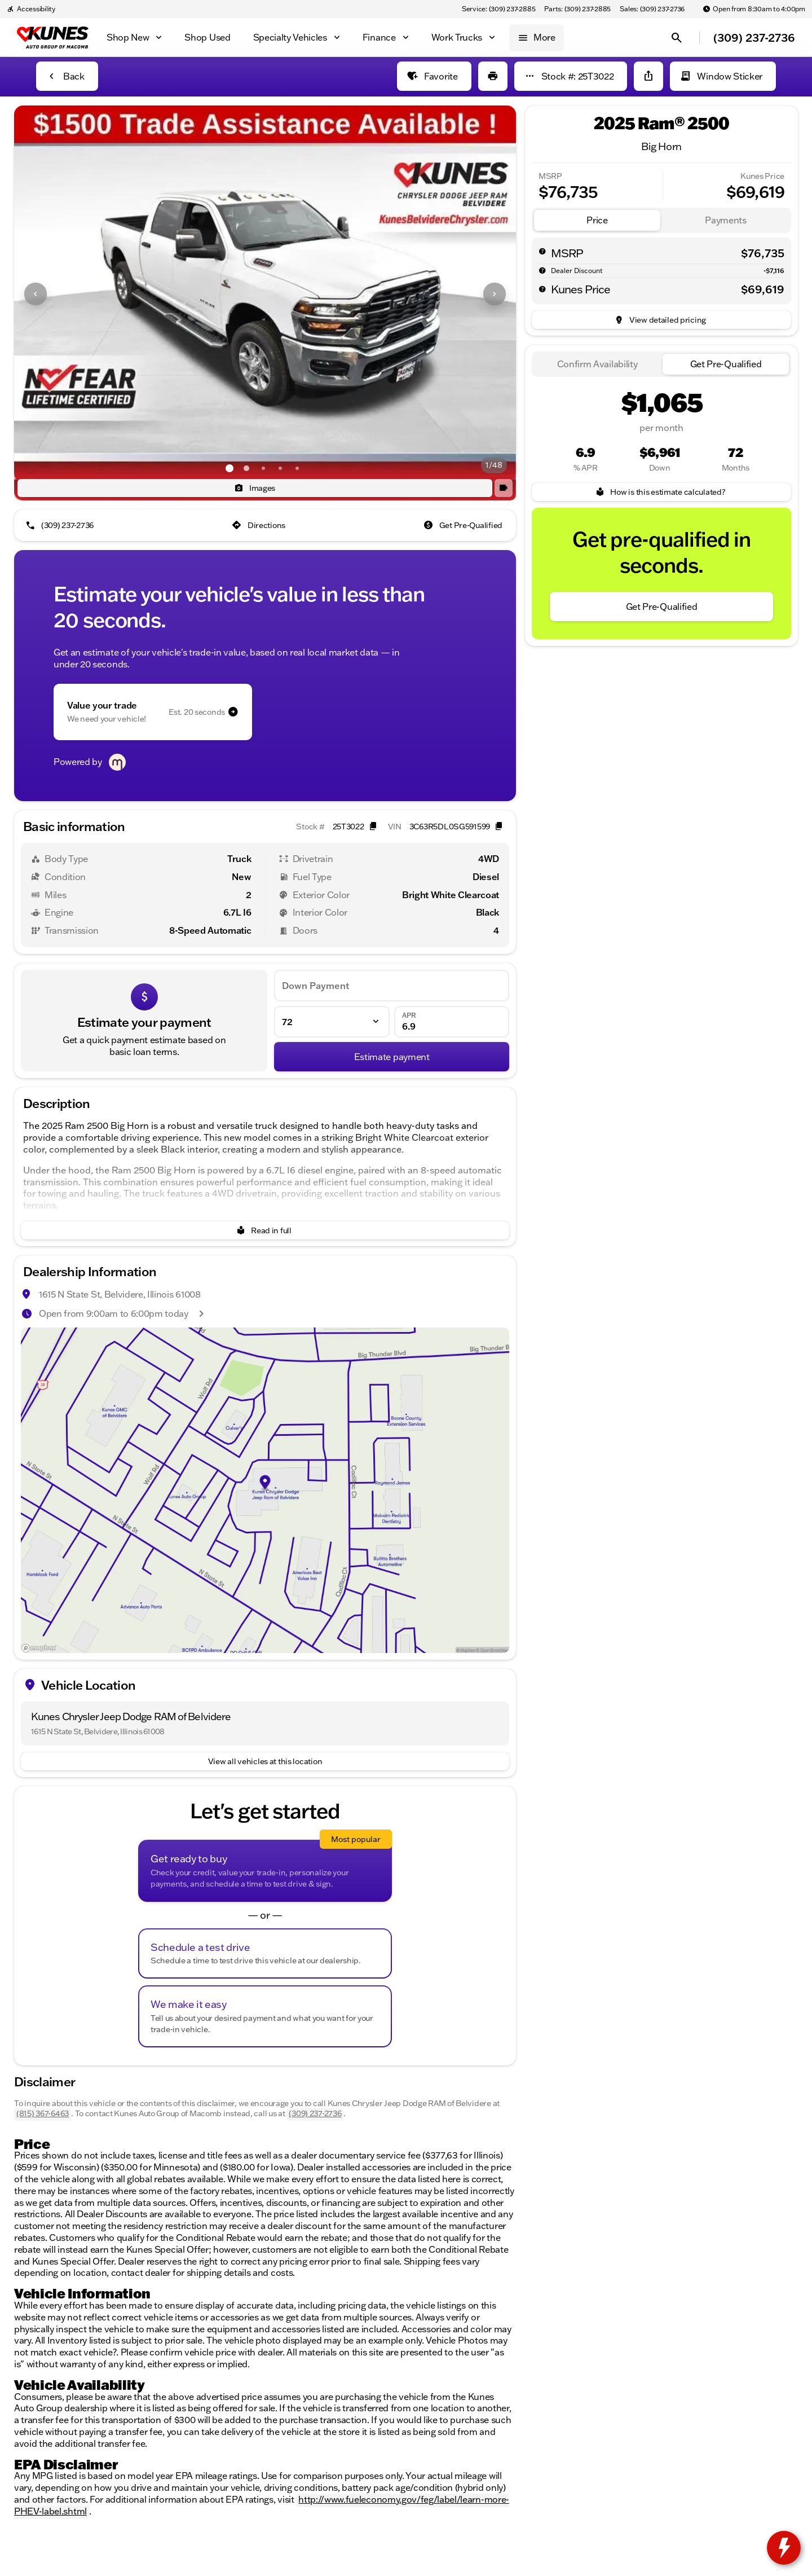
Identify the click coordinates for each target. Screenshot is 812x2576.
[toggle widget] (784, 2548)
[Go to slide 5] (297, 468)
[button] (52, 293)
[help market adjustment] (542, 270)
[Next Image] (494, 294)
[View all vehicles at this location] (265, 1761)
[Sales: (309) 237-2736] (652, 9)
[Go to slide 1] (229, 468)
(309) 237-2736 (315, 2113)
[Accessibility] (31, 9)
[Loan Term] (331, 1022)
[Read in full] (265, 1230)
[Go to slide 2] (246, 468)
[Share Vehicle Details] (648, 76)
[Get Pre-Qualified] (464, 525)
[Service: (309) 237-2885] (498, 9)
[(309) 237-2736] (61, 525)
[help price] (542, 289)
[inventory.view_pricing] (661, 320)
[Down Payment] (391, 985)
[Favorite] (434, 76)
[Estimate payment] (391, 1056)
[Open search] (677, 38)
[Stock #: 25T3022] (571, 76)
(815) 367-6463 (42, 2113)
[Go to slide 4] (280, 468)
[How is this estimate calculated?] (661, 492)
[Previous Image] (35, 294)
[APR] (451, 1022)
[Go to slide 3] (263, 468)
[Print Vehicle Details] (493, 76)
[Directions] (259, 525)
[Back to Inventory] (67, 76)
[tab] (597, 220)
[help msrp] (542, 251)
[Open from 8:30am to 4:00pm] (753, 9)
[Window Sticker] (723, 76)
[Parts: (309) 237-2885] (577, 9)
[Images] (254, 488)
